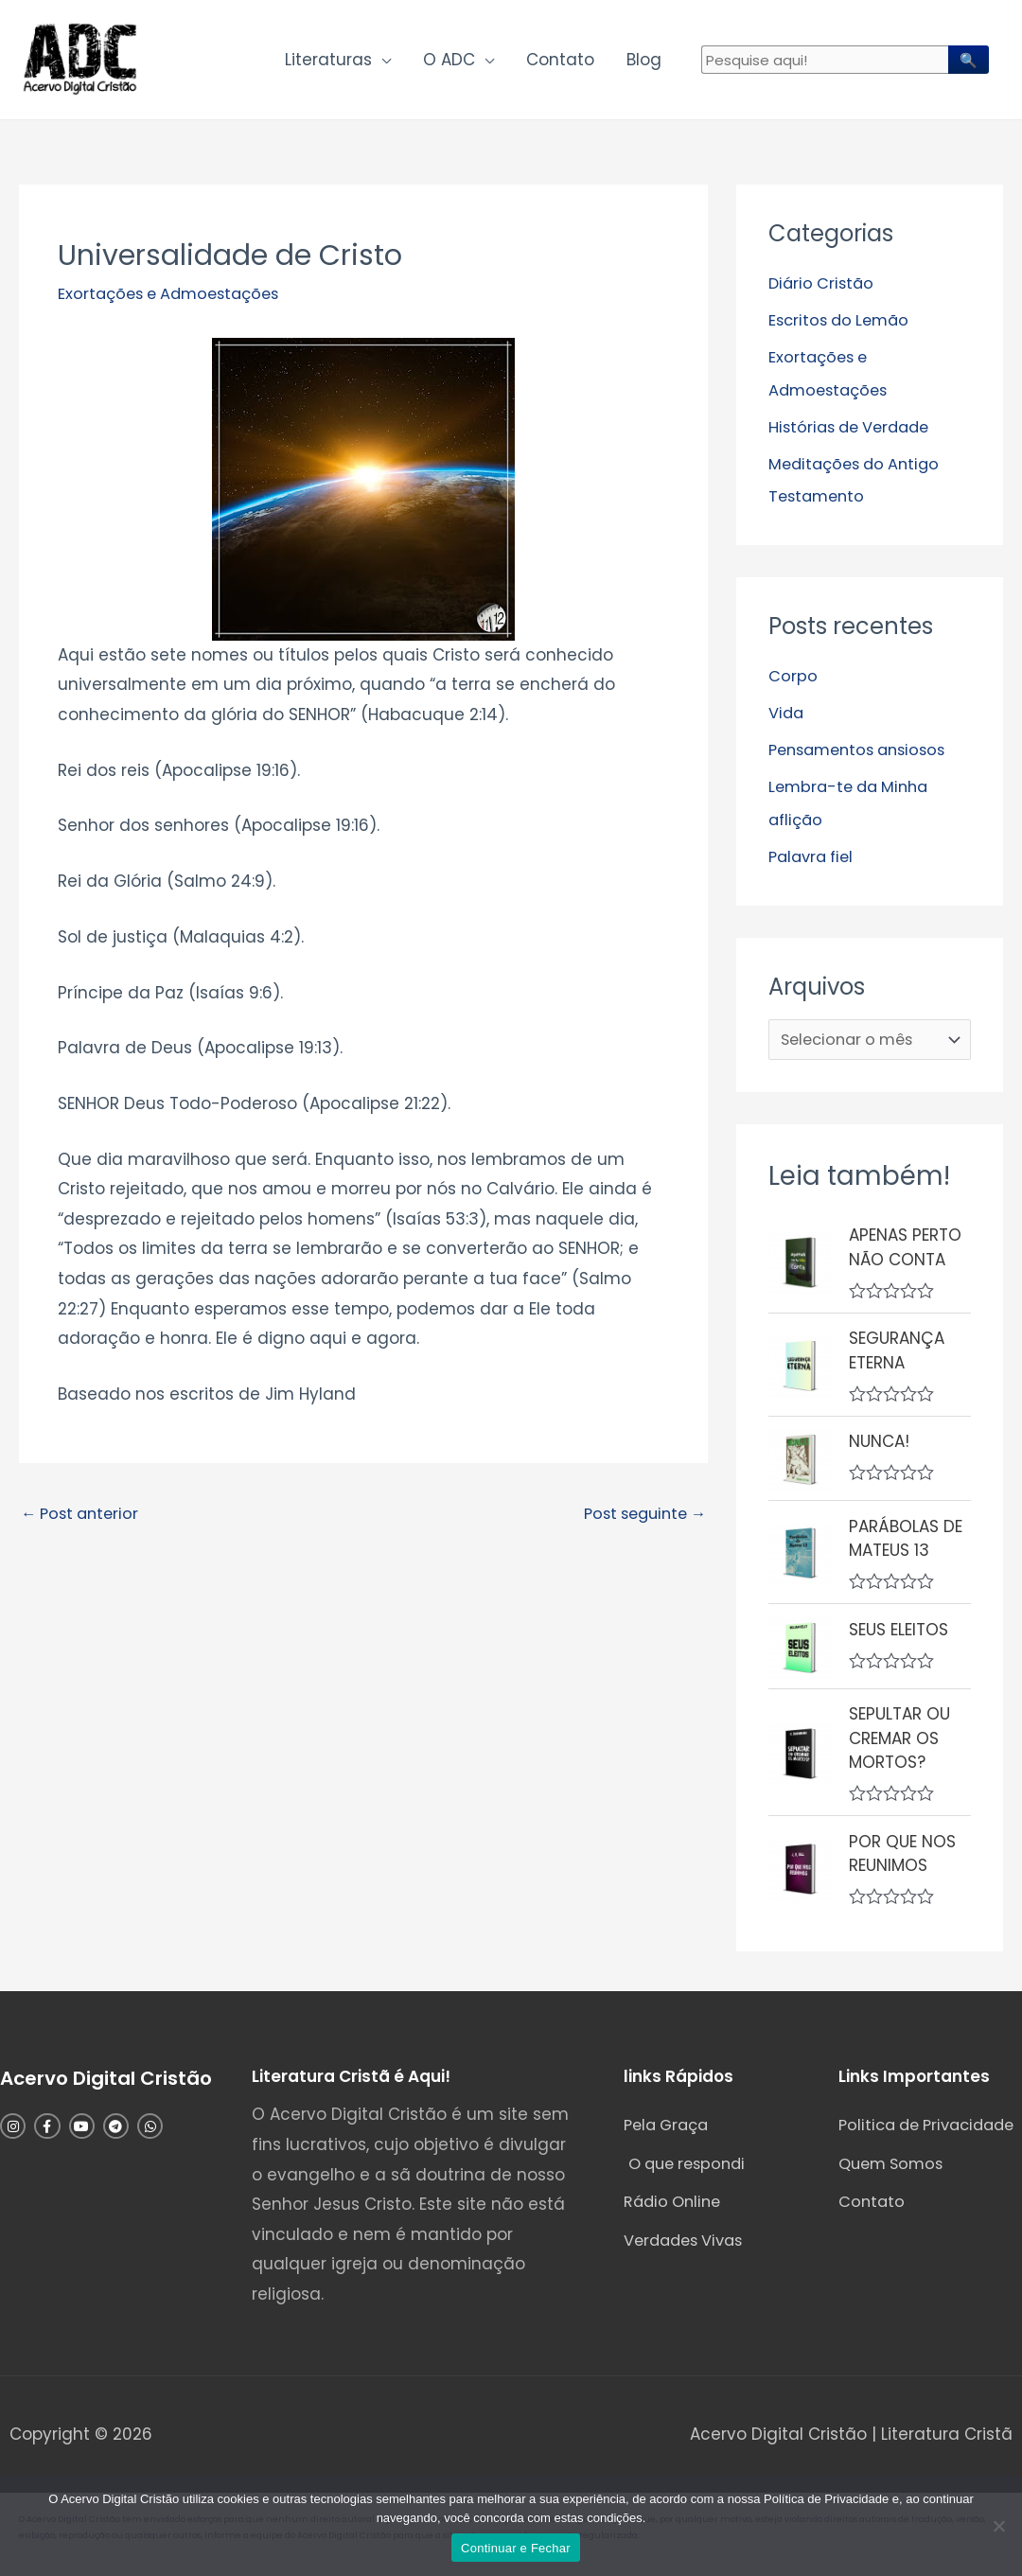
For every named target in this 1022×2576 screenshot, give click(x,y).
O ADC (449, 62)
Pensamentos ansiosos (863, 748)
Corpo (793, 676)
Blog (643, 62)
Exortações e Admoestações (175, 299)
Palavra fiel (814, 853)
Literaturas (328, 62)
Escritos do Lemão (842, 324)
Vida (786, 712)
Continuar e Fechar (516, 2548)
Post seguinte (639, 1520)
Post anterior (83, 1520)
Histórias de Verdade (854, 429)
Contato (560, 62)
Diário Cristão (823, 288)
